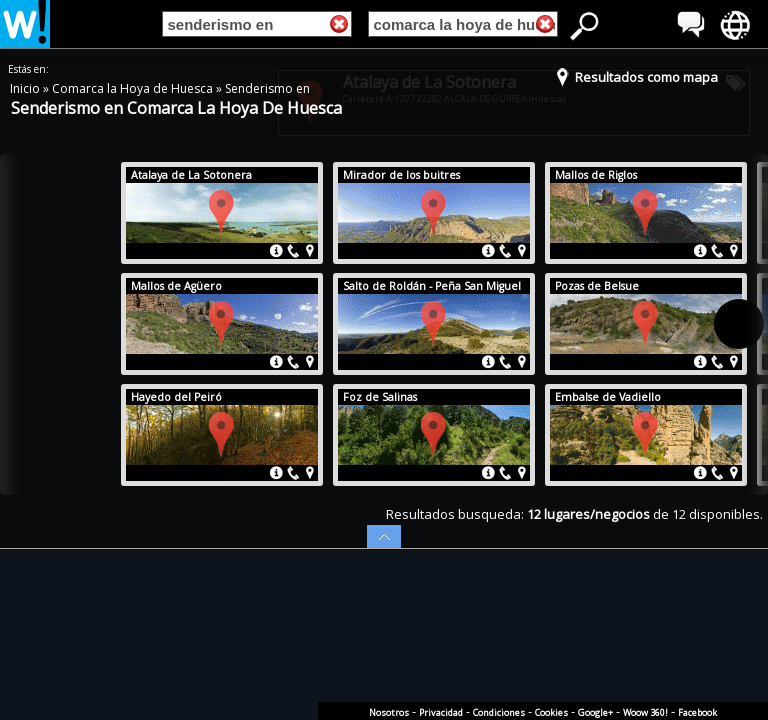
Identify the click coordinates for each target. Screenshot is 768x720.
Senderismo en (267, 88)
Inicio (26, 88)
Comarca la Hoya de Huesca (134, 88)
